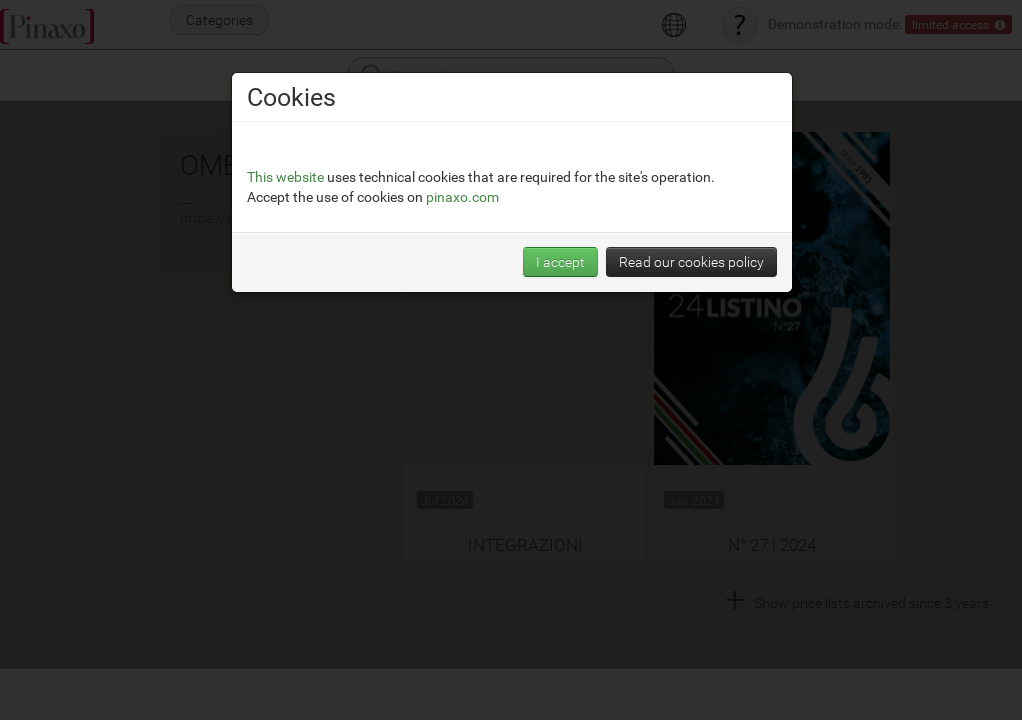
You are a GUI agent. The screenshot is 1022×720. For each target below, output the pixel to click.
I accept (560, 261)
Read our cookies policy (691, 261)
